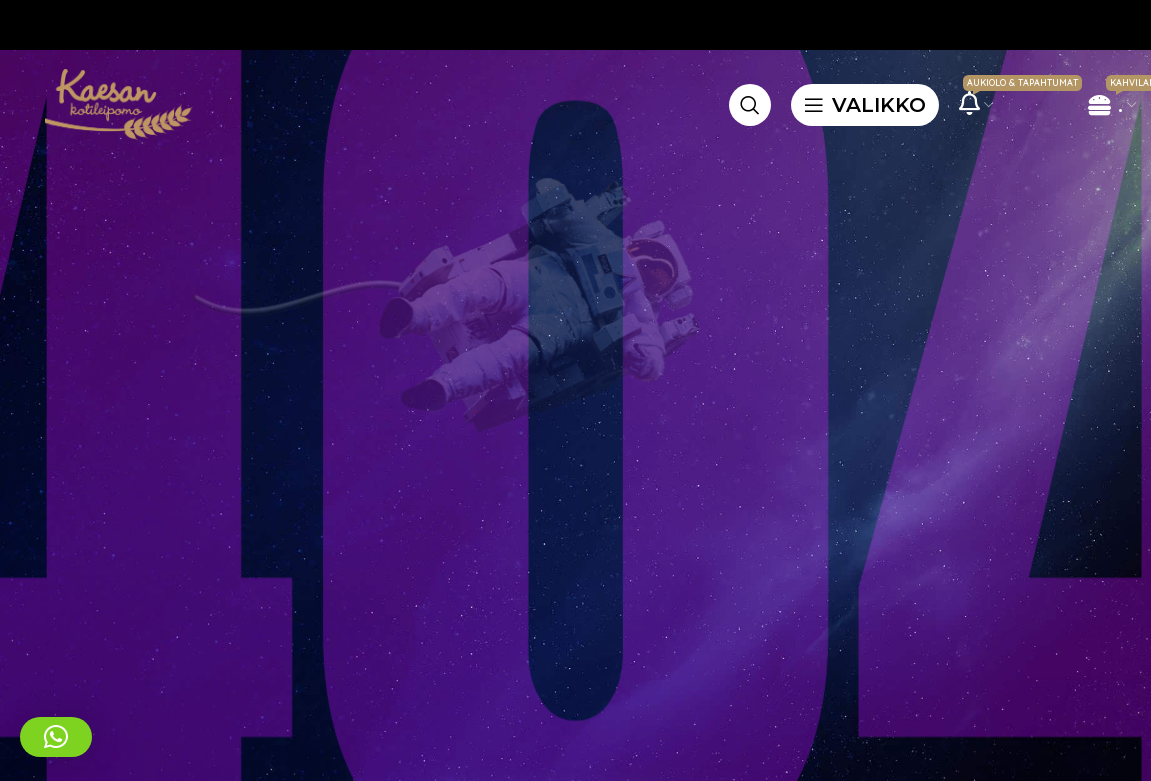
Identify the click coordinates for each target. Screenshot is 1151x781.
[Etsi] (750, 105)
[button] (56, 737)
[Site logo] (115, 103)
